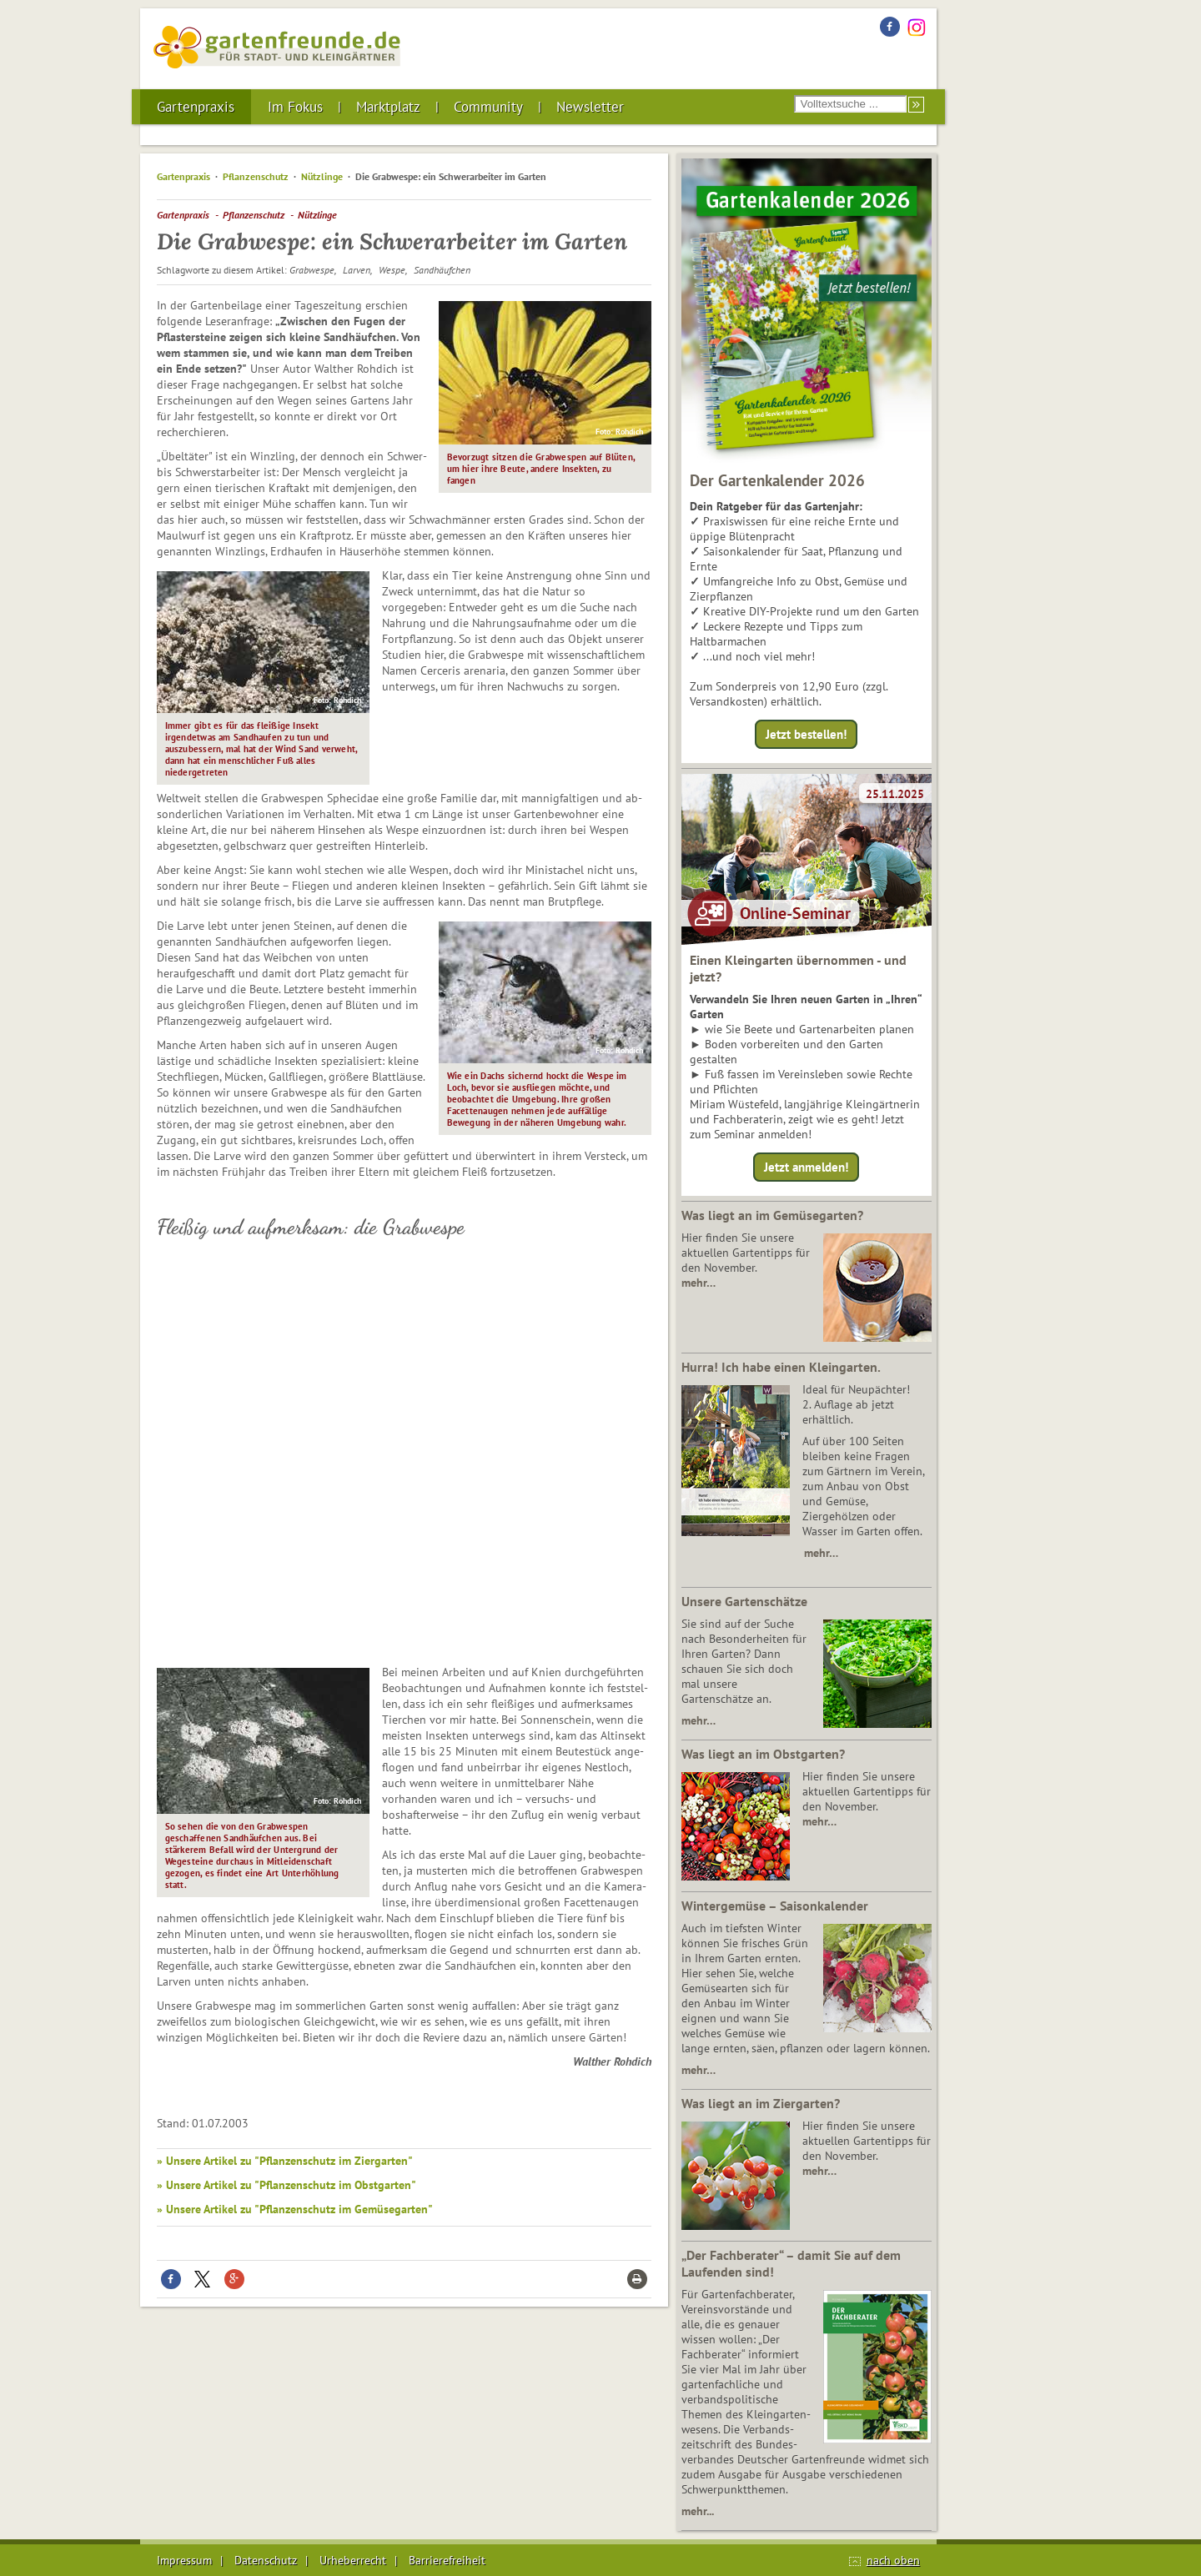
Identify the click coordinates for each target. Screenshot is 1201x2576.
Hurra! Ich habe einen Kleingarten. (781, 1366)
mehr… (698, 1282)
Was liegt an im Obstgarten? (763, 1753)
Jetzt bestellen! (806, 734)
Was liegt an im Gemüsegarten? (772, 1215)
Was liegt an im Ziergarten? (760, 2103)
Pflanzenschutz (256, 176)
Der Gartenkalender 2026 (777, 480)
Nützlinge (322, 176)
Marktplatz (388, 107)
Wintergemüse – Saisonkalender (774, 1905)
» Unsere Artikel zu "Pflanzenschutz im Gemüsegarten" (295, 2209)
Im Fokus (295, 107)
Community (488, 107)
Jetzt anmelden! (806, 1167)
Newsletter (590, 107)
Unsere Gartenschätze (744, 1601)
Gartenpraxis (195, 107)
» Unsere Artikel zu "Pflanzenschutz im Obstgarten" (286, 2184)
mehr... (697, 2510)
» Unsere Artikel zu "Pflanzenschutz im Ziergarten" (285, 2160)
